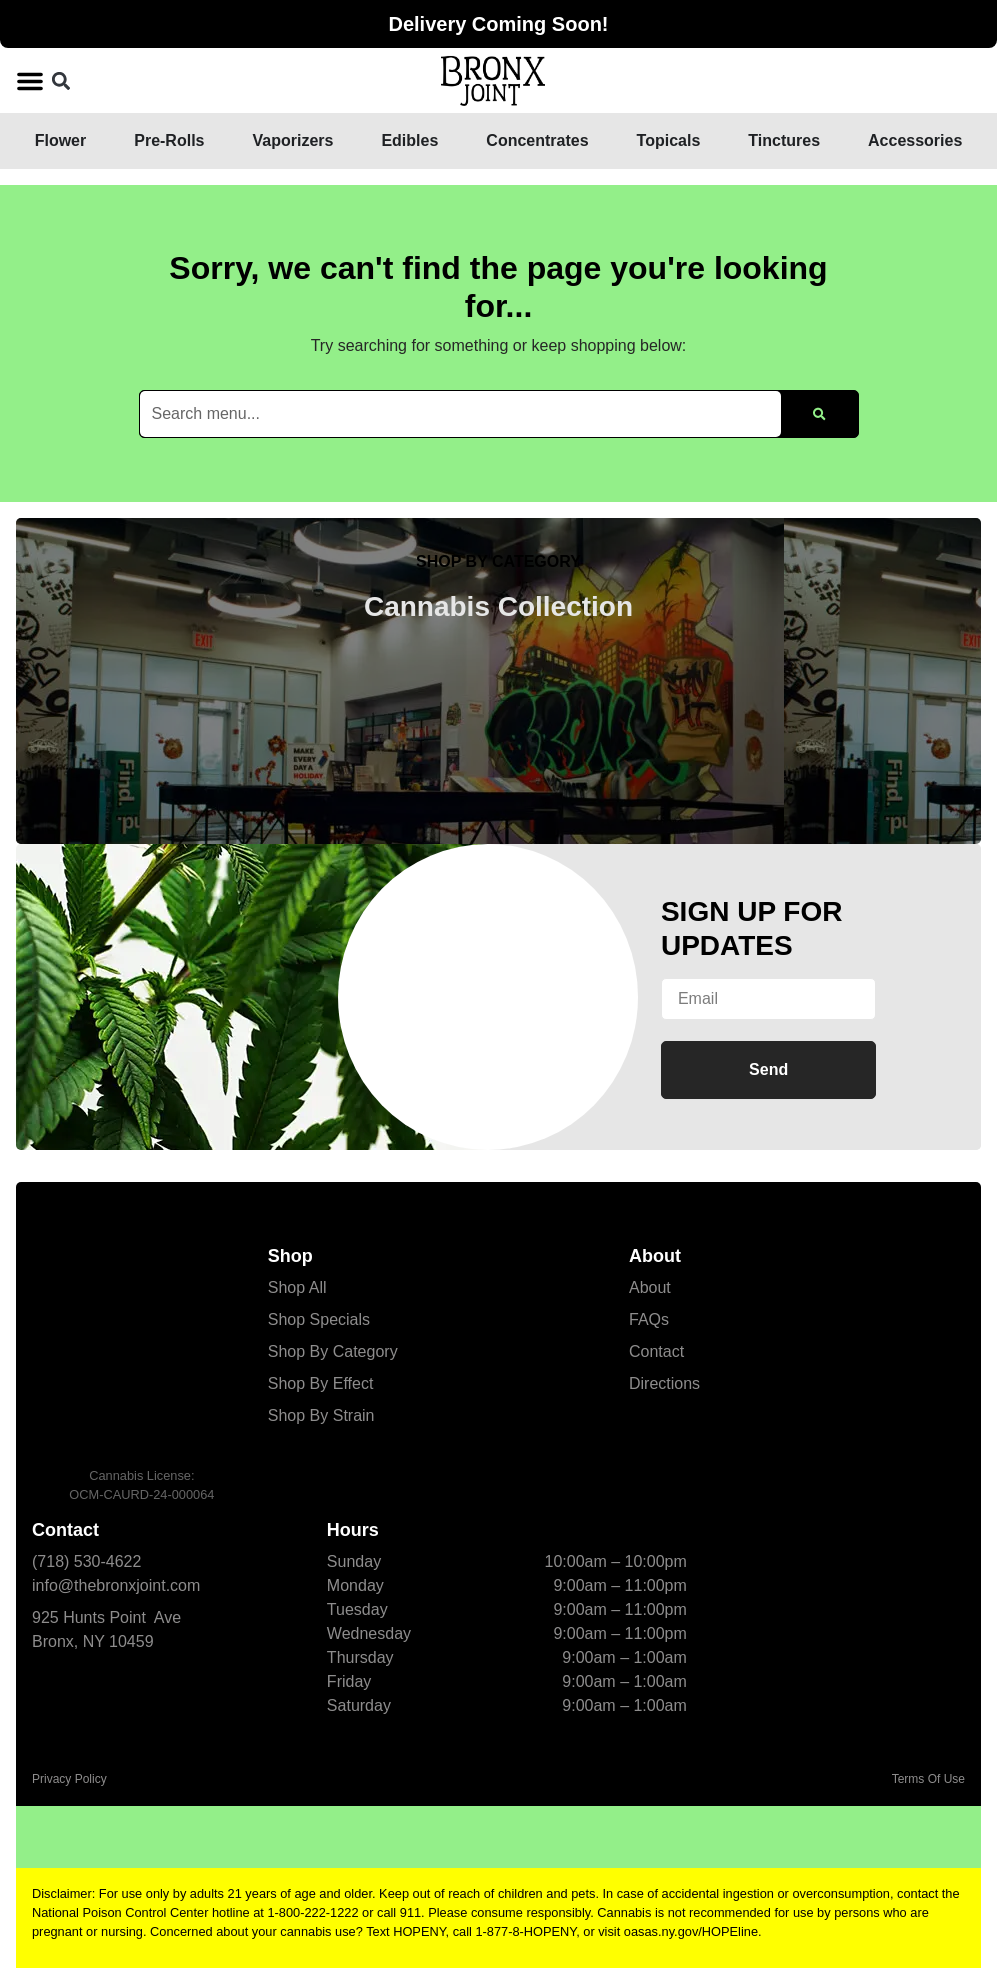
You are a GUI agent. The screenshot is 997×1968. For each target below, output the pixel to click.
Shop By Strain (321, 1415)
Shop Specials (319, 1319)
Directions (664, 1383)
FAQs (649, 1319)
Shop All (297, 1287)
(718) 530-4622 (86, 1561)
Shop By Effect (321, 1383)
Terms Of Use (928, 1779)
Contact (656, 1351)
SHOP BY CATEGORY (498, 561)
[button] (30, 81)
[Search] (819, 414)
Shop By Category (333, 1351)
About (650, 1287)
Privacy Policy (69, 1779)
